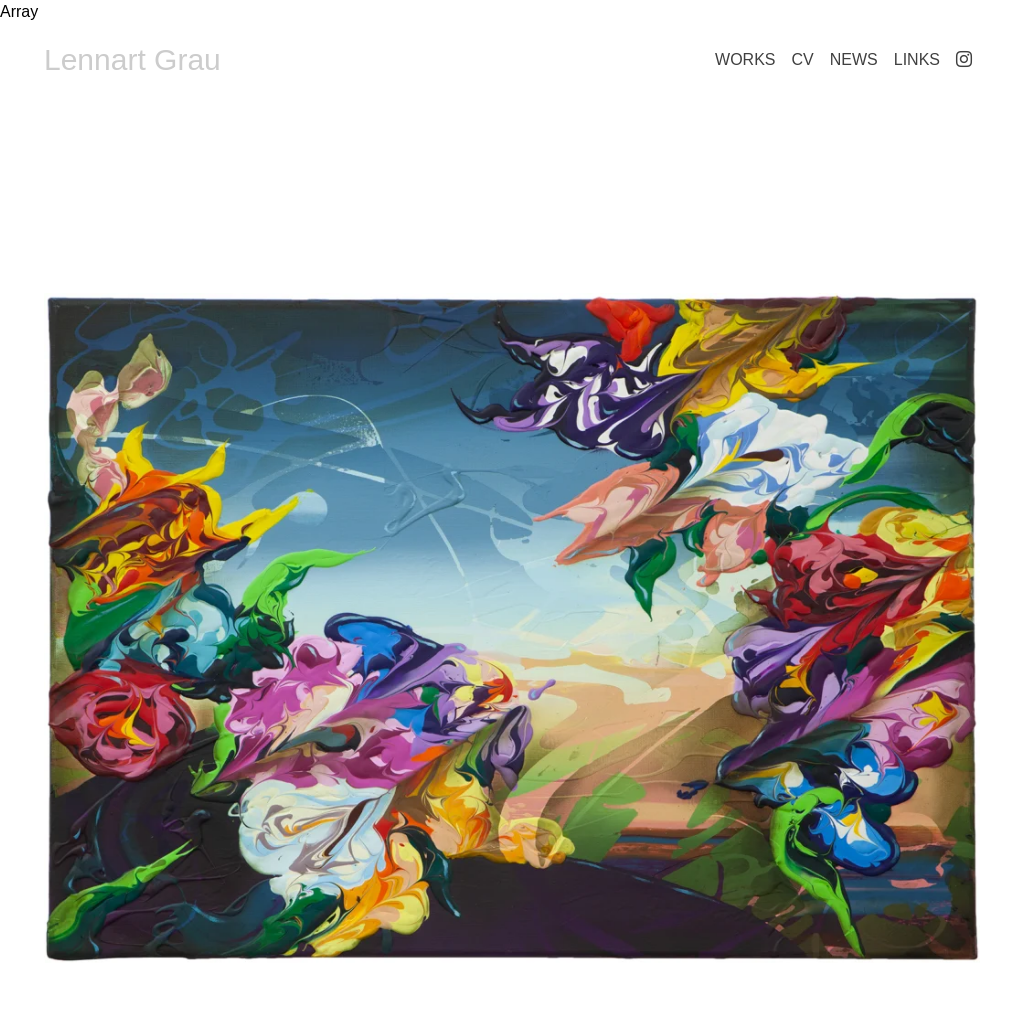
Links (917, 59)
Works (745, 59)
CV (803, 59)
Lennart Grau (132, 59)
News (854, 59)
